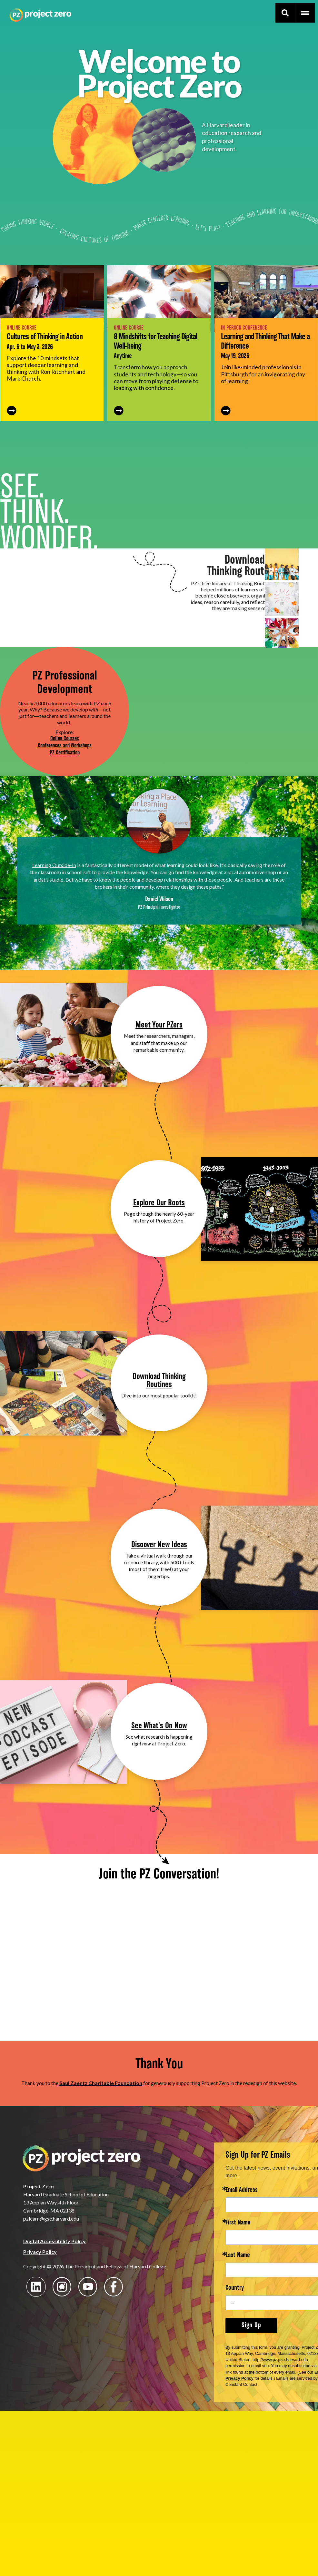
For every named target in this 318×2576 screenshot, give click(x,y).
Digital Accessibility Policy (54, 2241)
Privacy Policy (40, 2252)
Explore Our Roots (159, 1203)
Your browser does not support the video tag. (159, 711)
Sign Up (251, 2325)
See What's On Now (159, 1726)
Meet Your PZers (159, 1025)
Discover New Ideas (159, 1545)
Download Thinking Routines (159, 1381)
